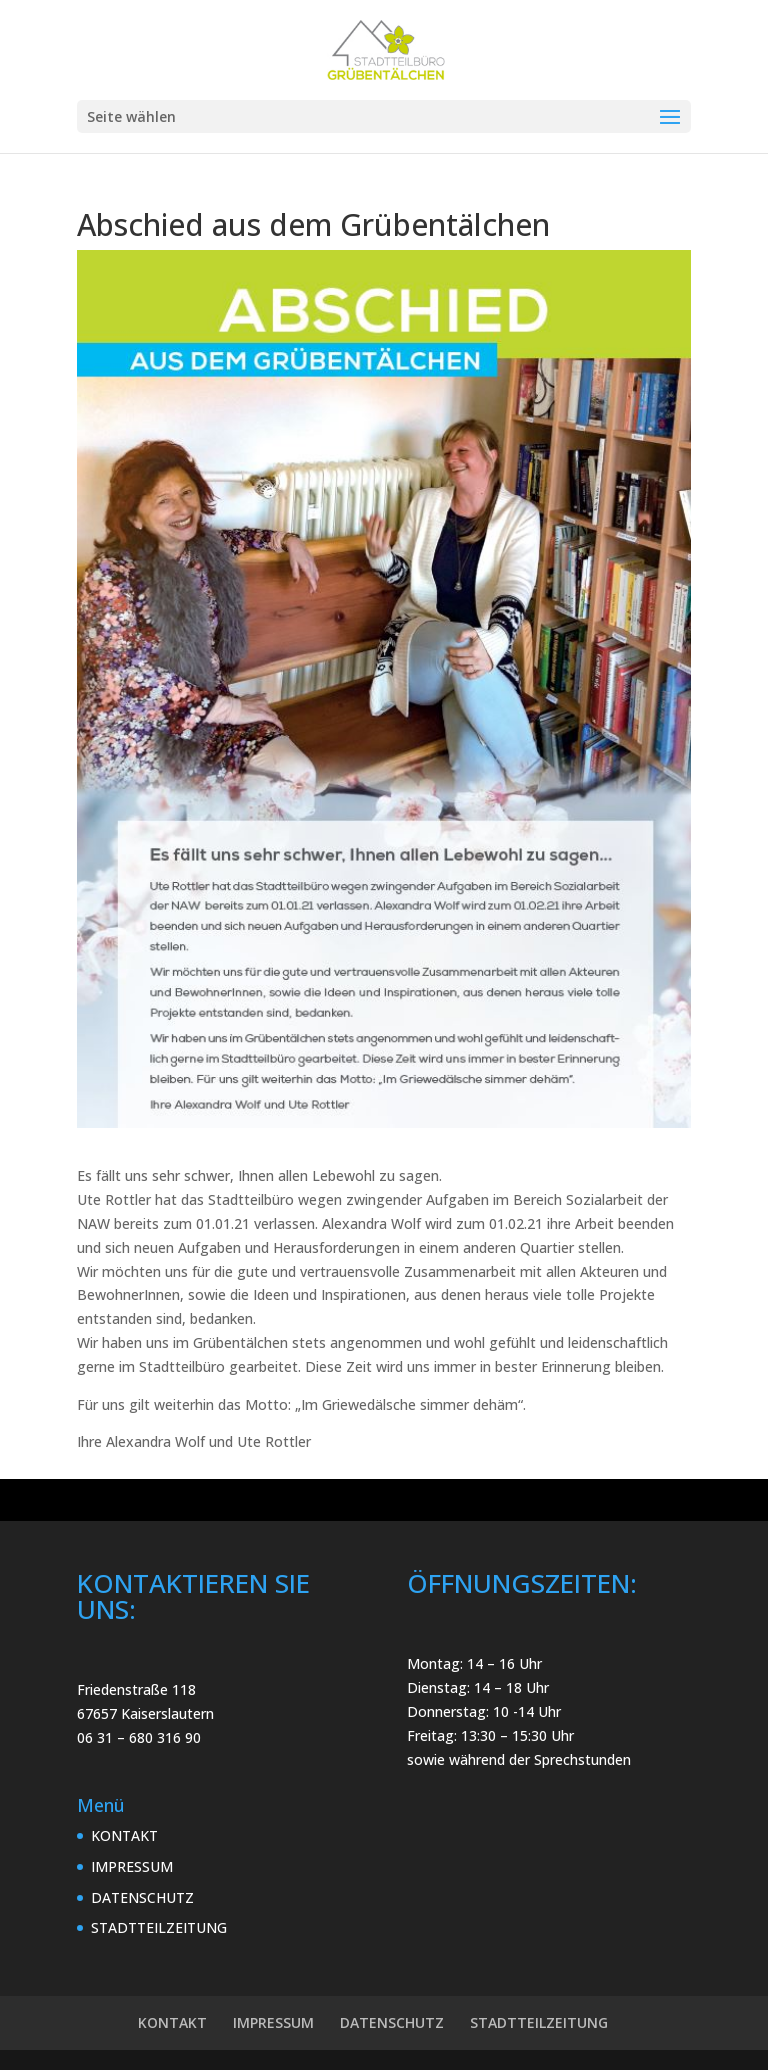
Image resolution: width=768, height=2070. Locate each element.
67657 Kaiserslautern (145, 1713)
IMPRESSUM (132, 1866)
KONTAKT (124, 1835)
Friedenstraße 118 (136, 1689)
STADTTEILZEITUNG (159, 1927)
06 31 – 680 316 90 (139, 1737)
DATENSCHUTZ (142, 1897)
